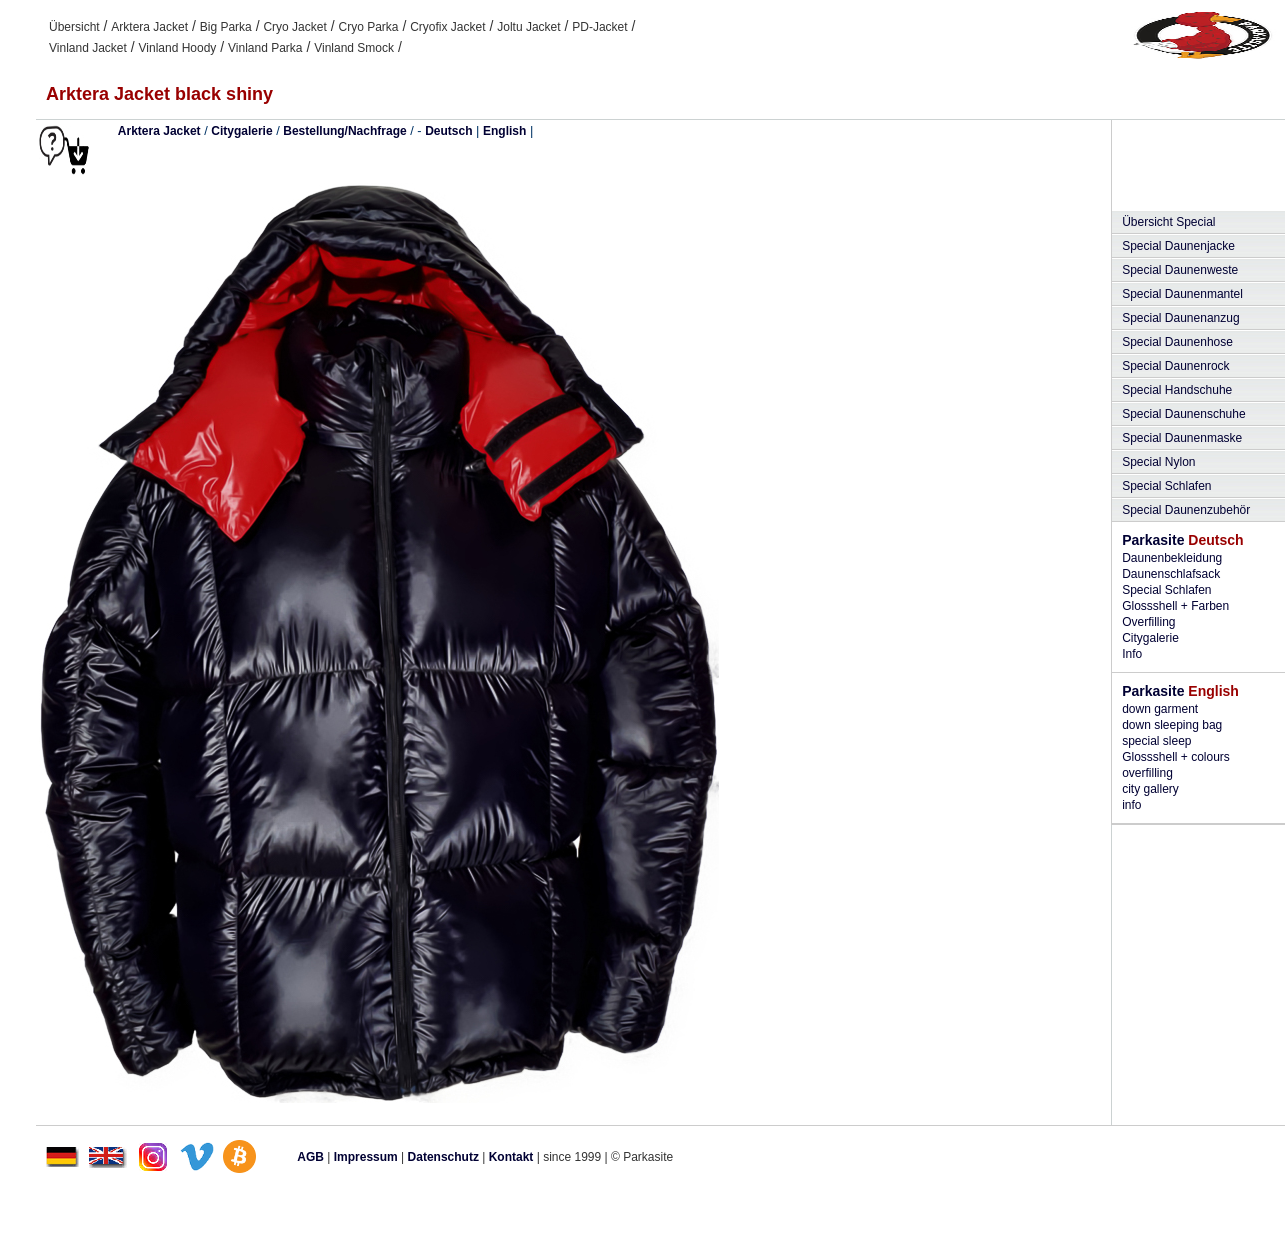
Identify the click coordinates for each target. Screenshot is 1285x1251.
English (504, 131)
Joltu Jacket (528, 27)
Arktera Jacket (149, 27)
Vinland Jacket (88, 48)
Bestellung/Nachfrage (344, 131)
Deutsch (448, 131)
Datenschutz (443, 1157)
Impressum (366, 1157)
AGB (310, 1157)
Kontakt (511, 1157)
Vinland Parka (265, 48)
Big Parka (226, 27)
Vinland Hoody (178, 48)
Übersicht (74, 27)
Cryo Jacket (294, 27)
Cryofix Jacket (447, 27)
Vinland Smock (354, 48)
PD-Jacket (599, 27)
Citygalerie (241, 131)
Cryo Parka (368, 27)
